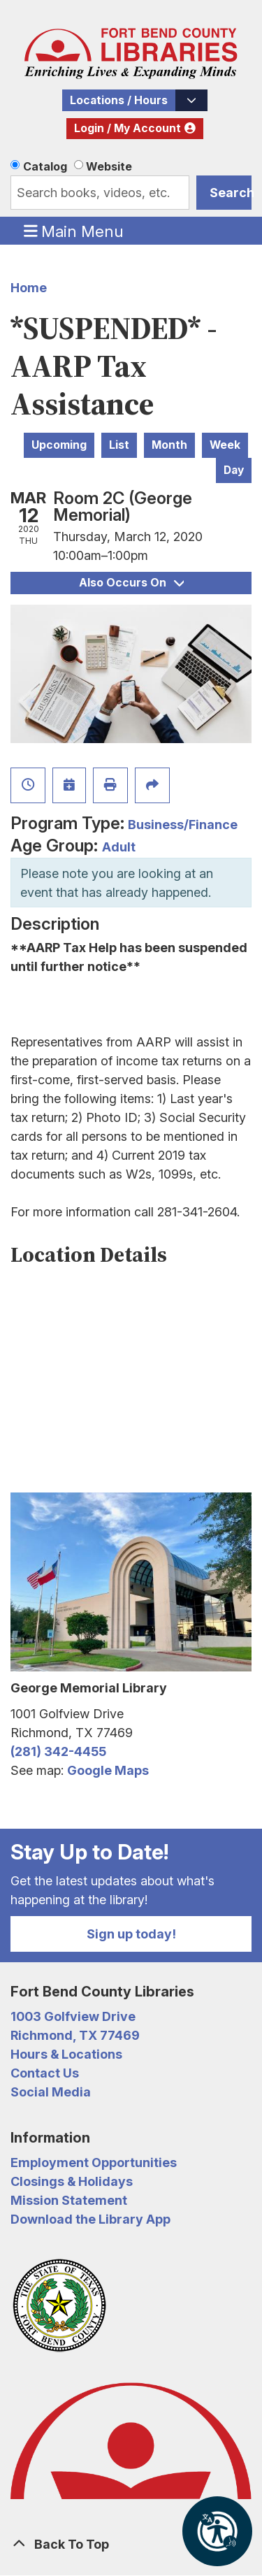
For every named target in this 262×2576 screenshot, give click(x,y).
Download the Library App (90, 2219)
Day (234, 470)
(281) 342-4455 (58, 1751)
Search (231, 192)
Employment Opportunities (93, 2162)
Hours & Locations (66, 2054)
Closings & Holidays (71, 2181)
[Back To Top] (131, 2544)
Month (169, 445)
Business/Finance (183, 824)
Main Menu (74, 230)
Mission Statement (68, 2200)
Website (109, 166)
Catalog (45, 166)
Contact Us (44, 2073)
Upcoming (59, 445)
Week (225, 445)
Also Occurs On (131, 582)
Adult (119, 847)
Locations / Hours (119, 100)
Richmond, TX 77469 (75, 2035)
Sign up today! (131, 1934)
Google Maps (108, 1770)
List (119, 445)
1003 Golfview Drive (73, 2016)
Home (28, 287)
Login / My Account (127, 128)
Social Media (50, 2092)
